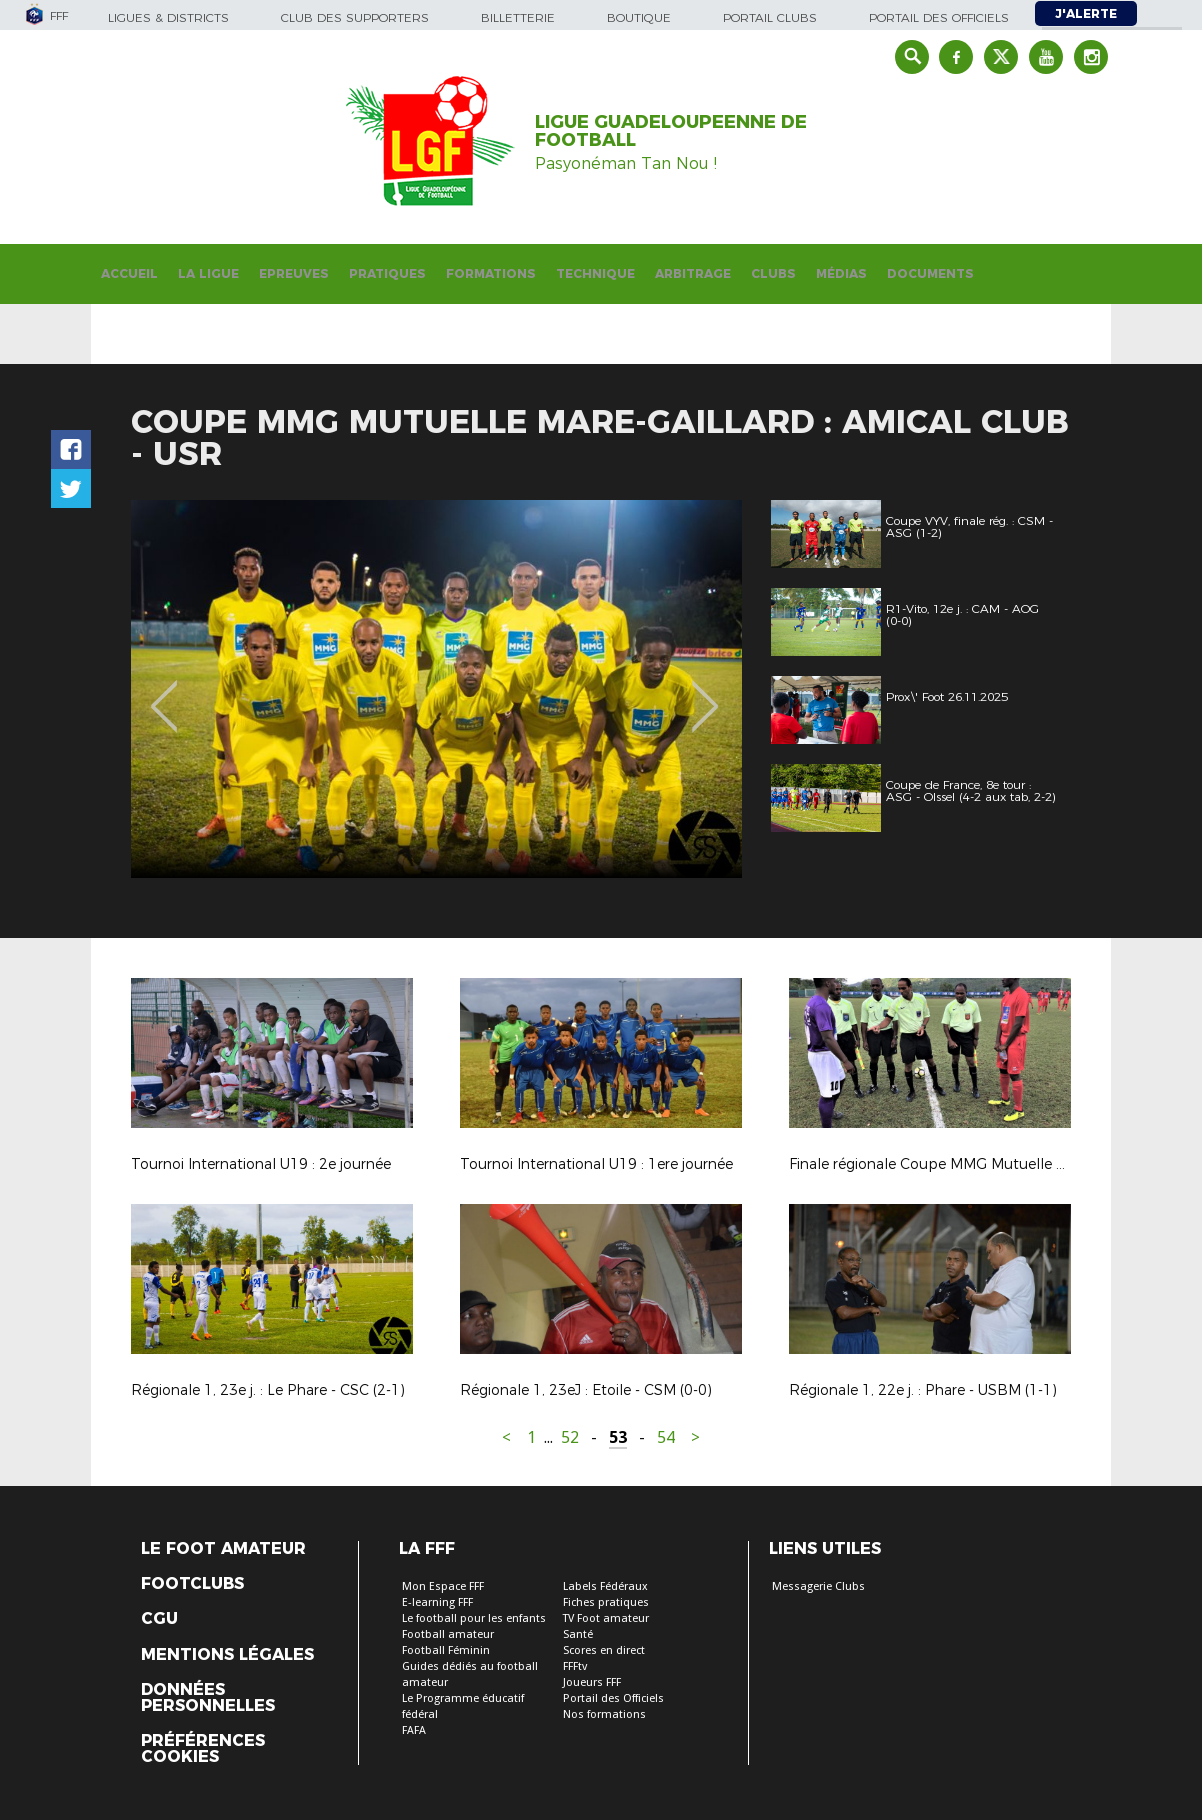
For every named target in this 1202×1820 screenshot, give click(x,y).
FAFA (414, 1730)
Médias (841, 273)
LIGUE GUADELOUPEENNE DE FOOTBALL (671, 131)
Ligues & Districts (168, 17)
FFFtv (575, 1666)
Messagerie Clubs (818, 1586)
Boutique (639, 17)
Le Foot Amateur (223, 1549)
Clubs (773, 273)
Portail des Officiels (613, 1698)
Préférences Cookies (203, 1749)
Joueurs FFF (592, 1682)
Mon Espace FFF (443, 1586)
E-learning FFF (437, 1602)
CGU (159, 1619)
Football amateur (448, 1634)
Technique (595, 273)
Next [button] (705, 692)
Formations (491, 273)
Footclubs (192, 1584)
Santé (578, 1634)
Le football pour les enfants (474, 1618)
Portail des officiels (939, 17)
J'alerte (1086, 13)
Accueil (129, 273)
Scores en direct (604, 1650)
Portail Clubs (770, 17)
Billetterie (518, 17)
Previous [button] (164, 692)
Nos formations (604, 1714)
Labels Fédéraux (605, 1586)
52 (570, 1437)
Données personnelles (208, 1698)
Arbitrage (693, 273)
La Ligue (208, 273)
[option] (436, 689)
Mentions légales (227, 1655)
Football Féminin (446, 1650)
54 (666, 1437)
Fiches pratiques (606, 1602)
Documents (930, 273)
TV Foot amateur (606, 1618)
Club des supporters (355, 17)
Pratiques (387, 273)
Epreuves (294, 273)
